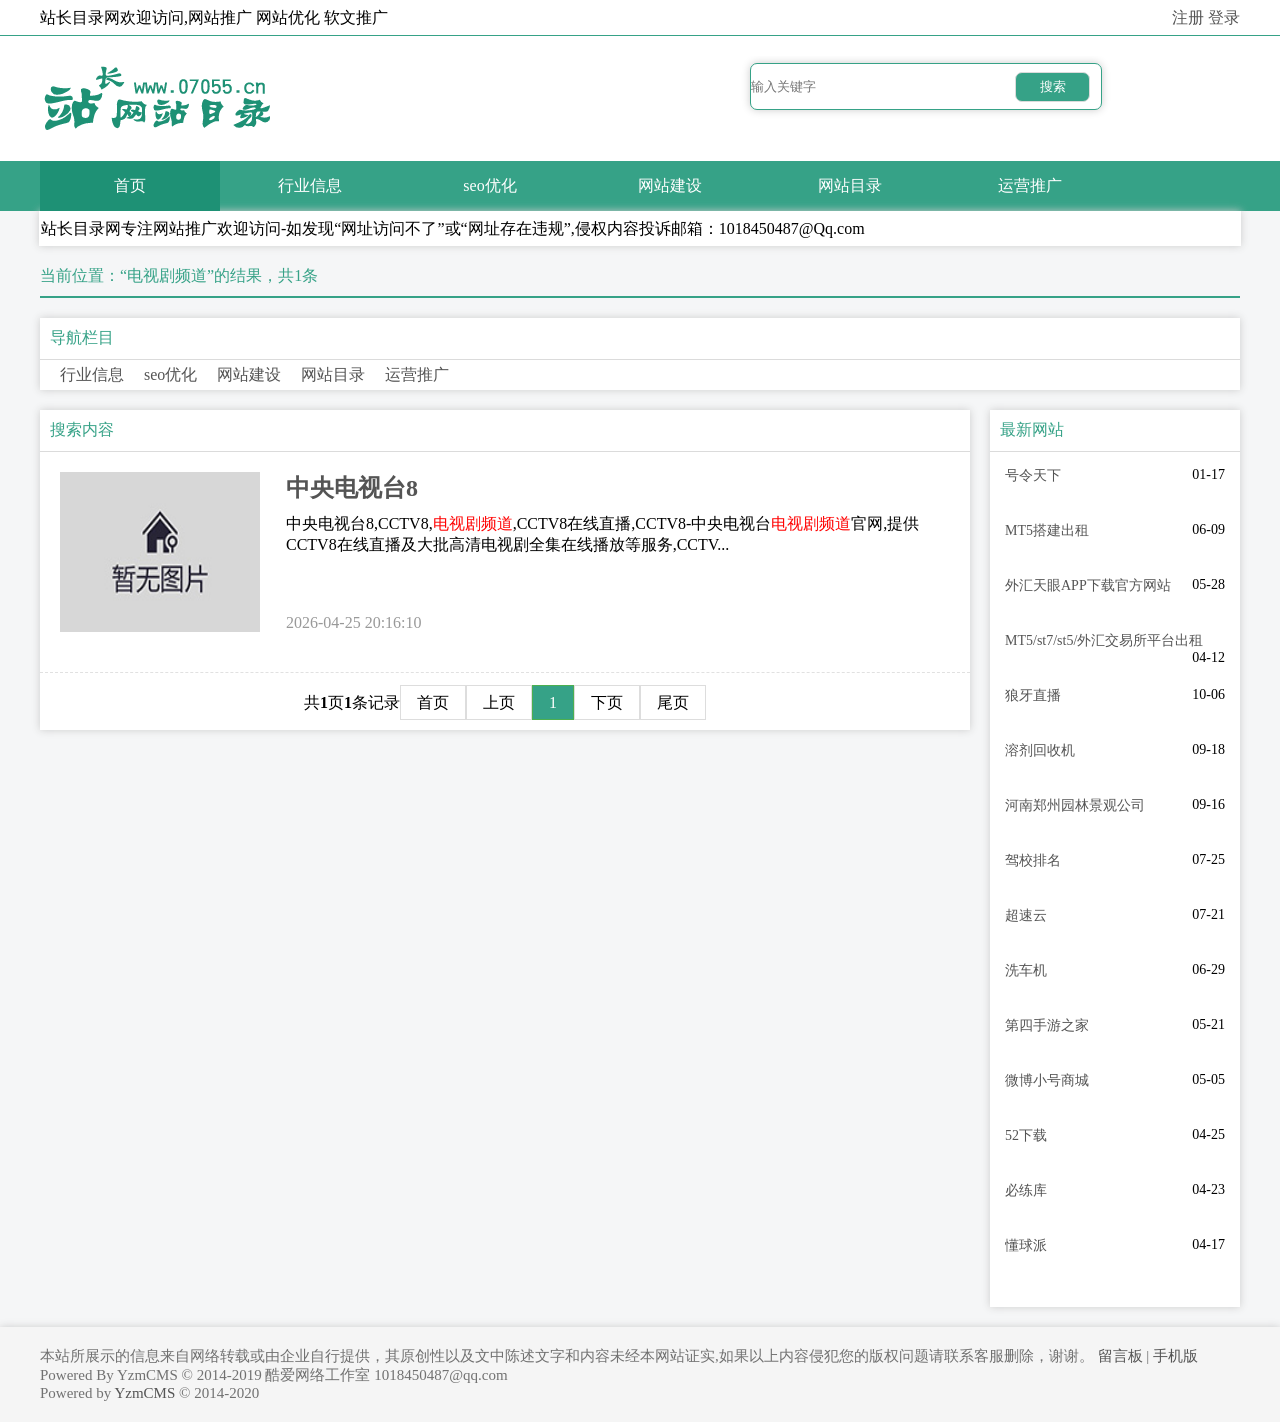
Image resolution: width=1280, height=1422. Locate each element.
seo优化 (489, 185)
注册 (1188, 17)
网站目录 (850, 185)
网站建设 (670, 185)
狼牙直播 (1033, 695)
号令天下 (1033, 475)
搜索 (1053, 86)
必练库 (1026, 1190)
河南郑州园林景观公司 (1075, 805)
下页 (607, 702)
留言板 (1120, 1356)
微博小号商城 (1047, 1080)
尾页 (673, 702)
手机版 (1175, 1356)
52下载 (1026, 1135)
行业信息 (310, 185)
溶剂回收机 (1040, 750)
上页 (499, 702)
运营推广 (1030, 185)
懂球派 (1026, 1245)
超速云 (1026, 915)
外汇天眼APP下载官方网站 (1088, 585)
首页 (130, 185)
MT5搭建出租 (1047, 530)
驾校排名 (1033, 860)
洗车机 (1026, 970)
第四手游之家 (1047, 1025)
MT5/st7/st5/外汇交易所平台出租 (1104, 640)
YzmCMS (144, 1393)
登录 (1224, 17)
